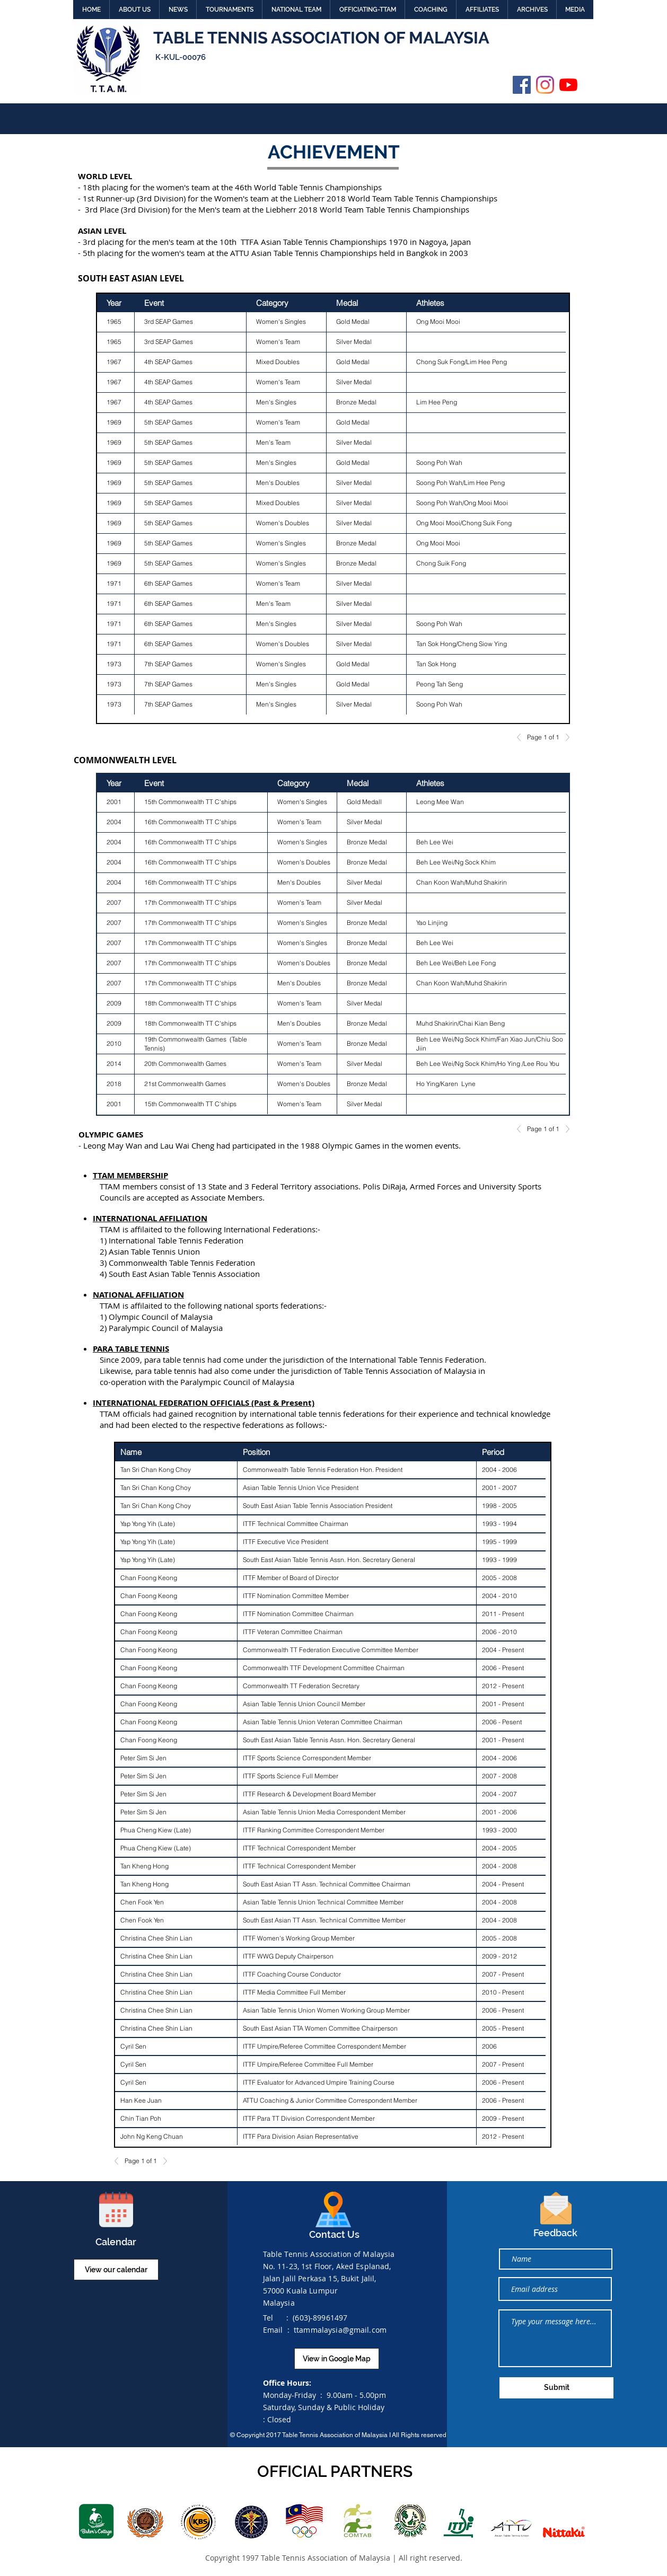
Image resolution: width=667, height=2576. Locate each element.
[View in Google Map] (336, 2358)
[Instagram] (545, 85)
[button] (134, 9)
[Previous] (521, 737)
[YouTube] (568, 85)
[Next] (564, 737)
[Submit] (556, 2387)
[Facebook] (522, 85)
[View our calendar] (116, 2269)
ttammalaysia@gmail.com (340, 2330)
